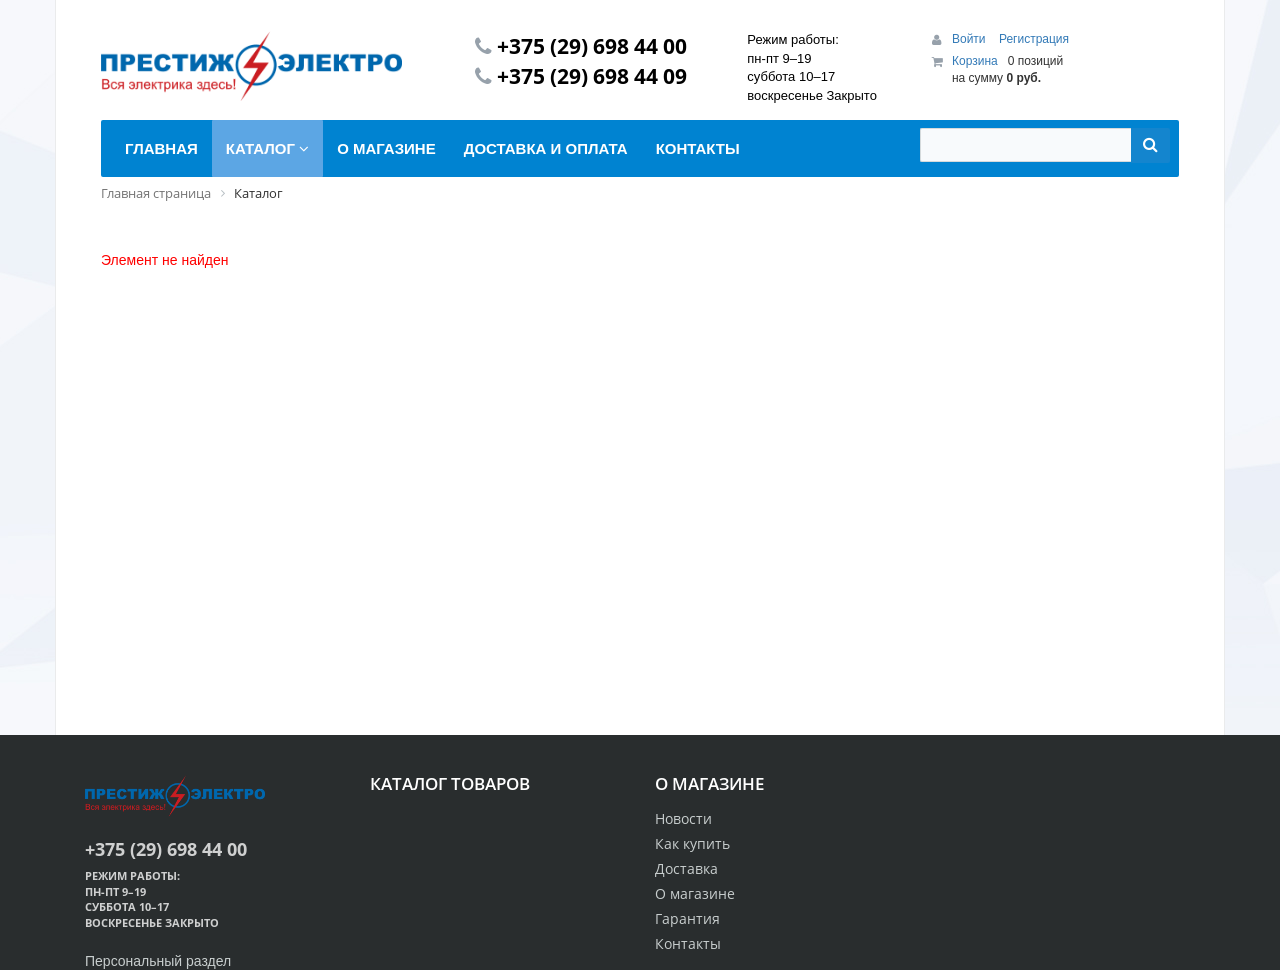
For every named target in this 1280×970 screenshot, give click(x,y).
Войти (970, 39)
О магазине (695, 893)
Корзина (975, 61)
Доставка (686, 868)
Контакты (688, 943)
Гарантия (687, 918)
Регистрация (1034, 39)
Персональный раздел (158, 961)
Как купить (692, 843)
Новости (683, 818)
